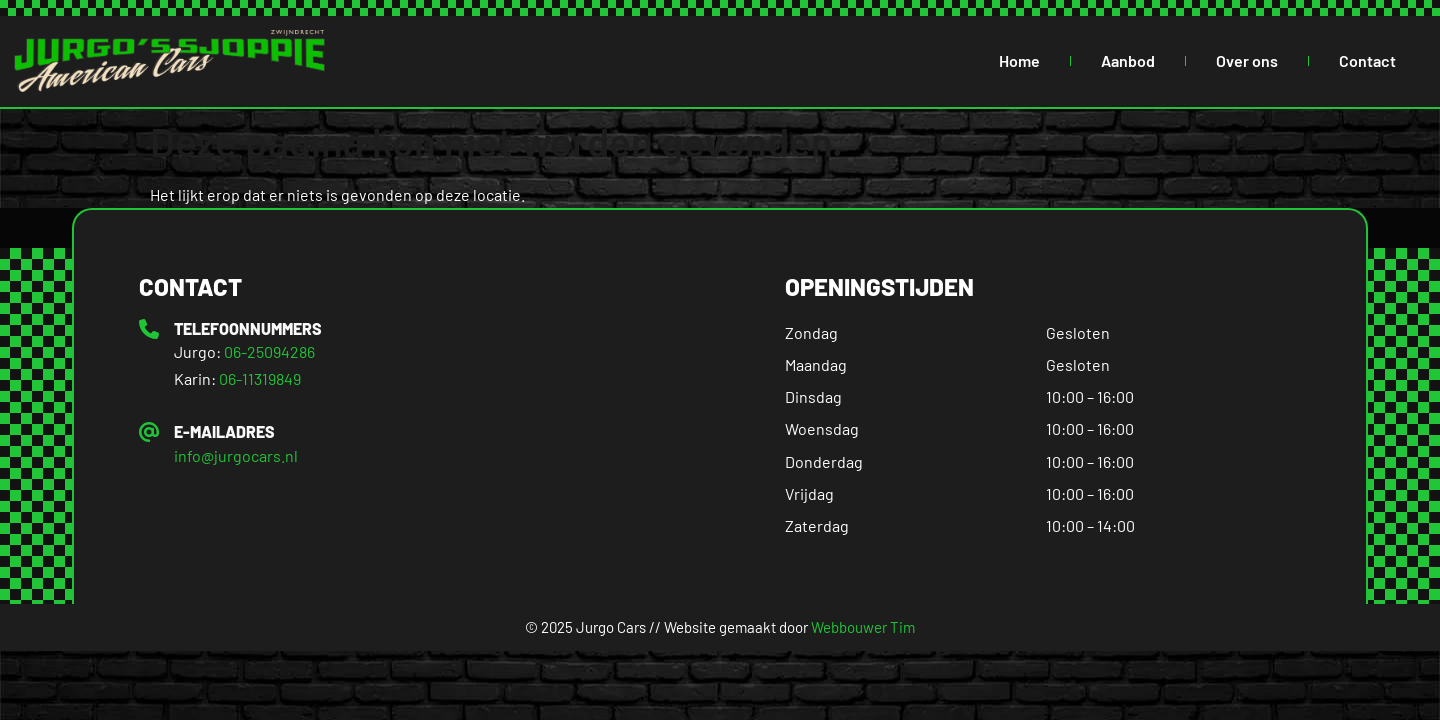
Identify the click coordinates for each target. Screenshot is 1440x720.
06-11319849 (260, 378)
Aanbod (1128, 60)
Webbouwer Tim (863, 627)
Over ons (1247, 60)
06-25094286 (269, 351)
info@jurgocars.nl (236, 455)
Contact (1367, 60)
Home (1019, 60)
